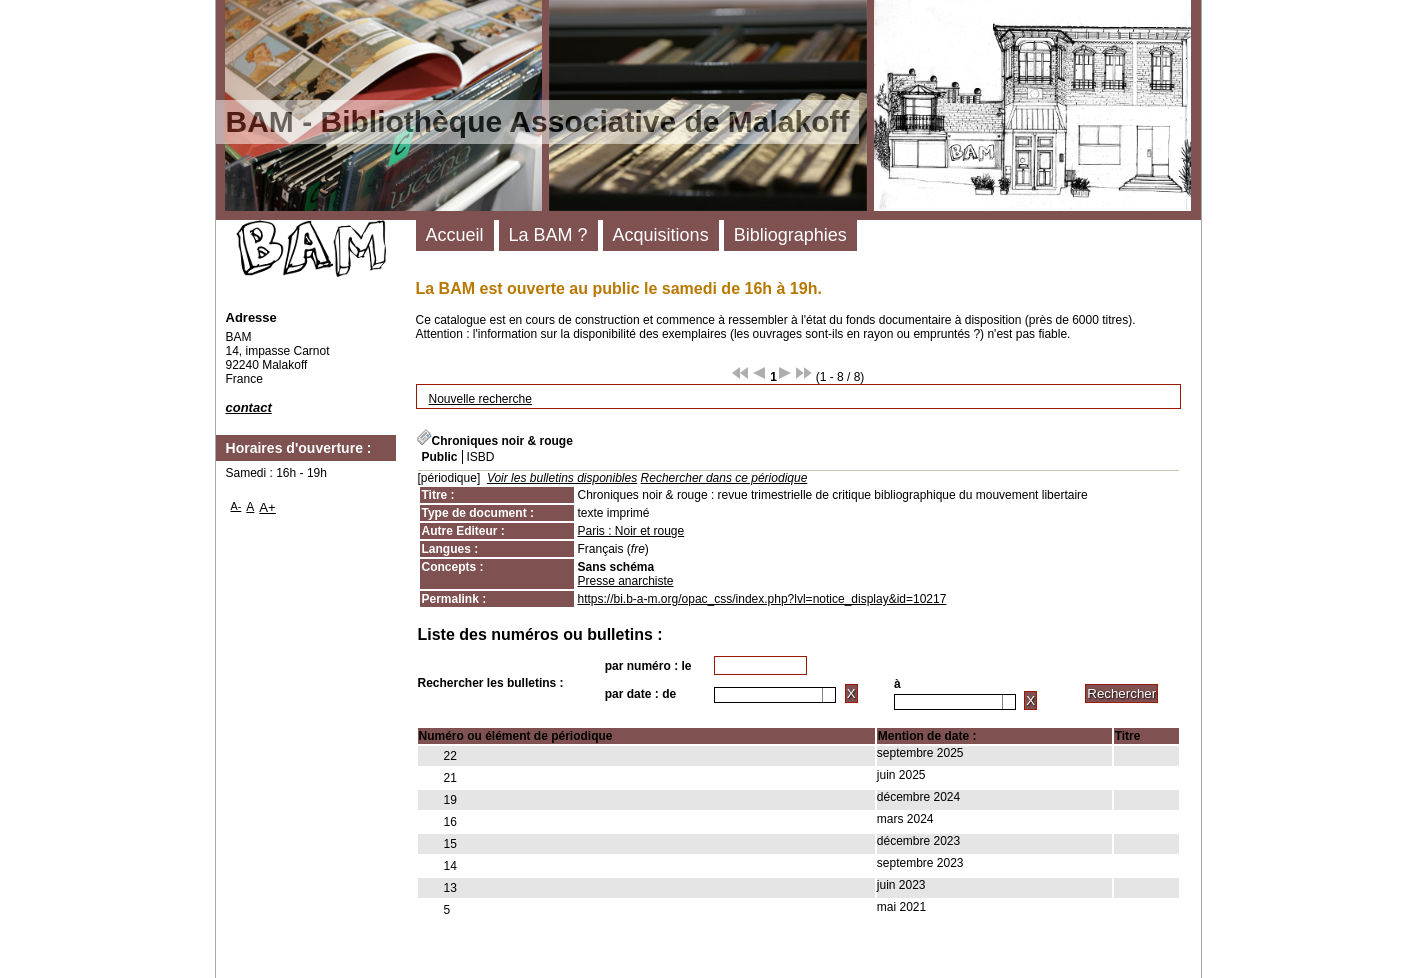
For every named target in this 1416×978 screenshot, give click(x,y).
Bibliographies (790, 235)
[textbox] (768, 695)
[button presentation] (829, 695)
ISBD (481, 457)
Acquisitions (661, 235)
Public (440, 457)
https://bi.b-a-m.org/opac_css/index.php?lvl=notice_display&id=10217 (762, 599)
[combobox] (775, 695)
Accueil (455, 235)
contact (249, 407)
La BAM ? (548, 235)
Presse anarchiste (626, 581)
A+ (267, 507)
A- (236, 506)
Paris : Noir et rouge (631, 531)
